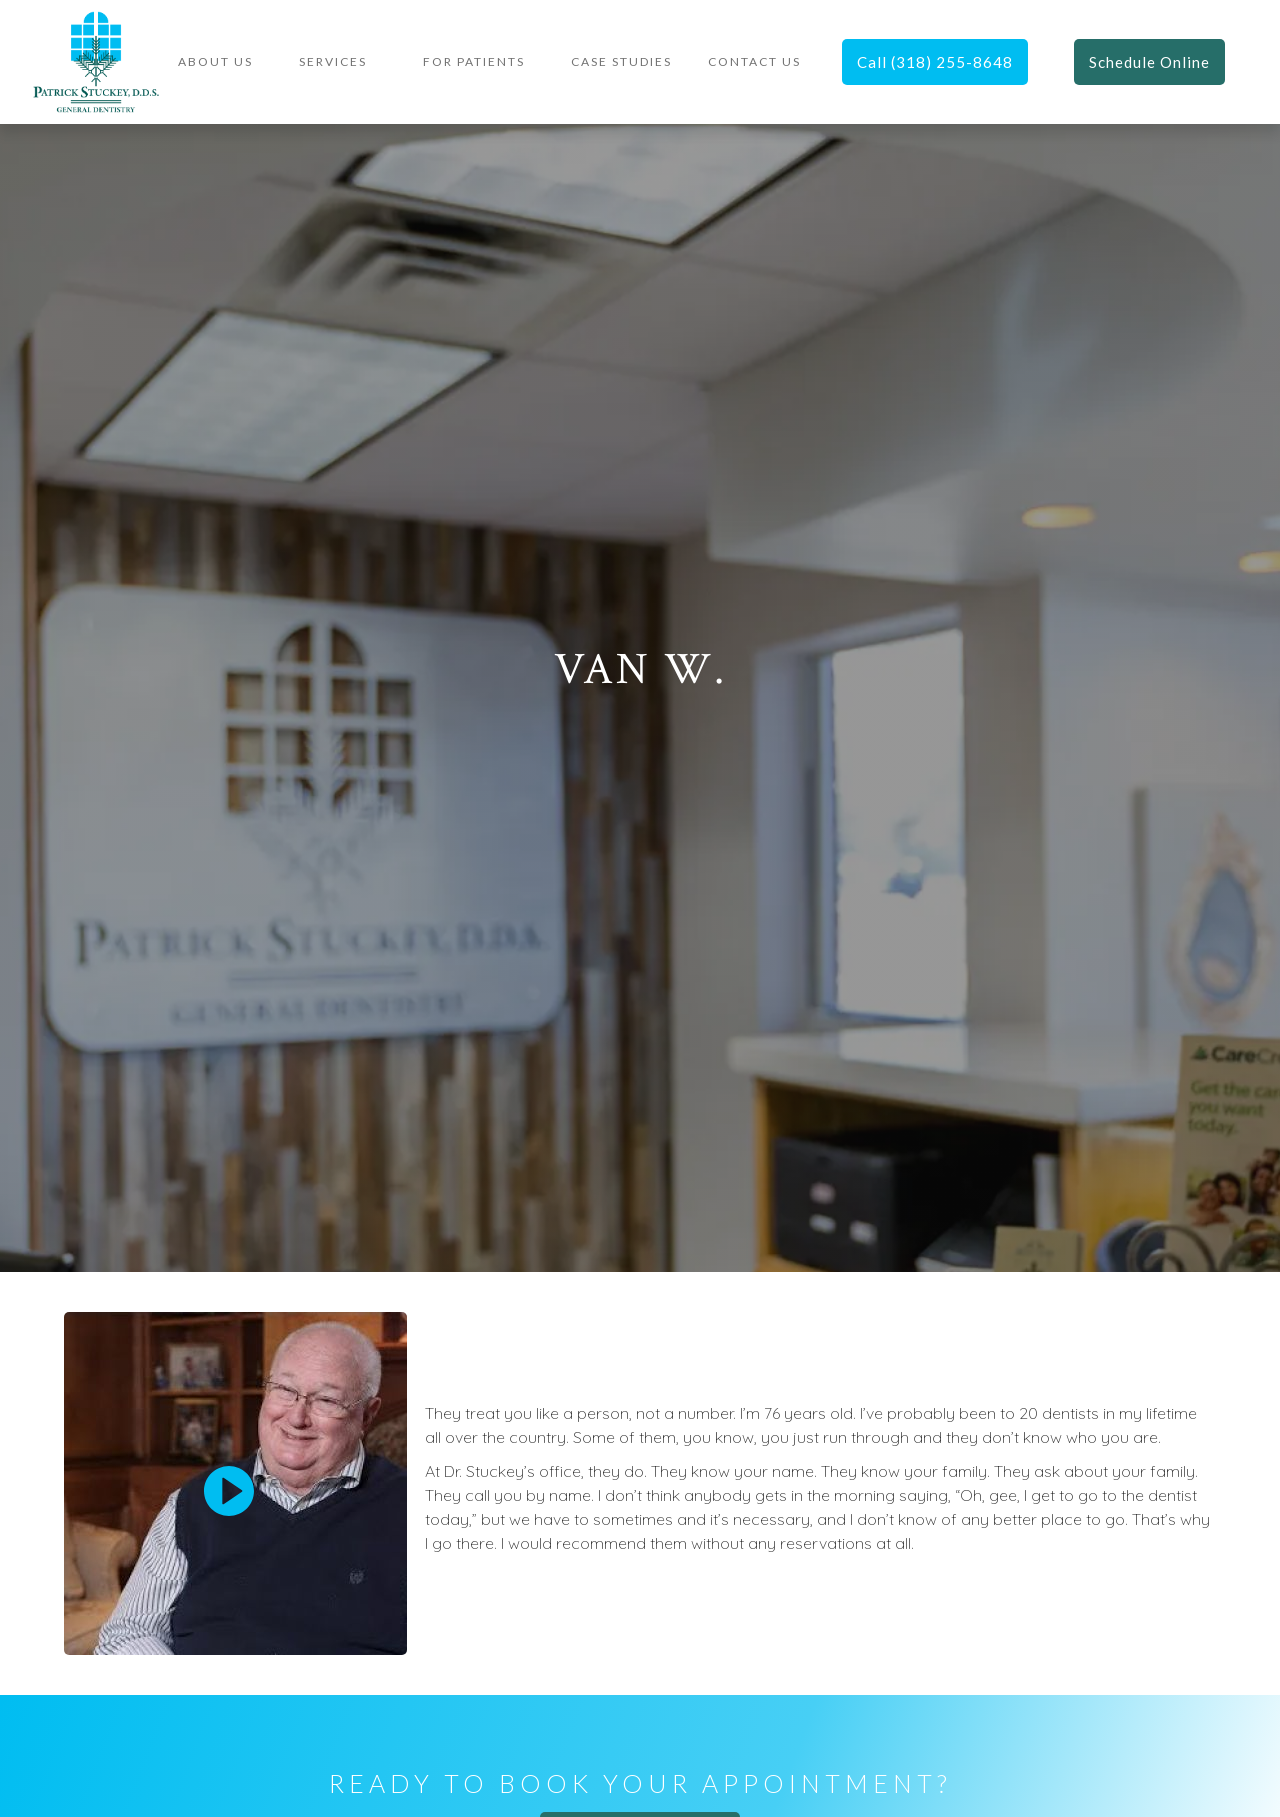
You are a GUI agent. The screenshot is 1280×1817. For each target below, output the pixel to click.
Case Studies (621, 61)
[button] (333, 62)
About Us (215, 61)
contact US (754, 61)
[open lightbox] (229, 1491)
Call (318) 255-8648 (935, 62)
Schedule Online (1149, 62)
